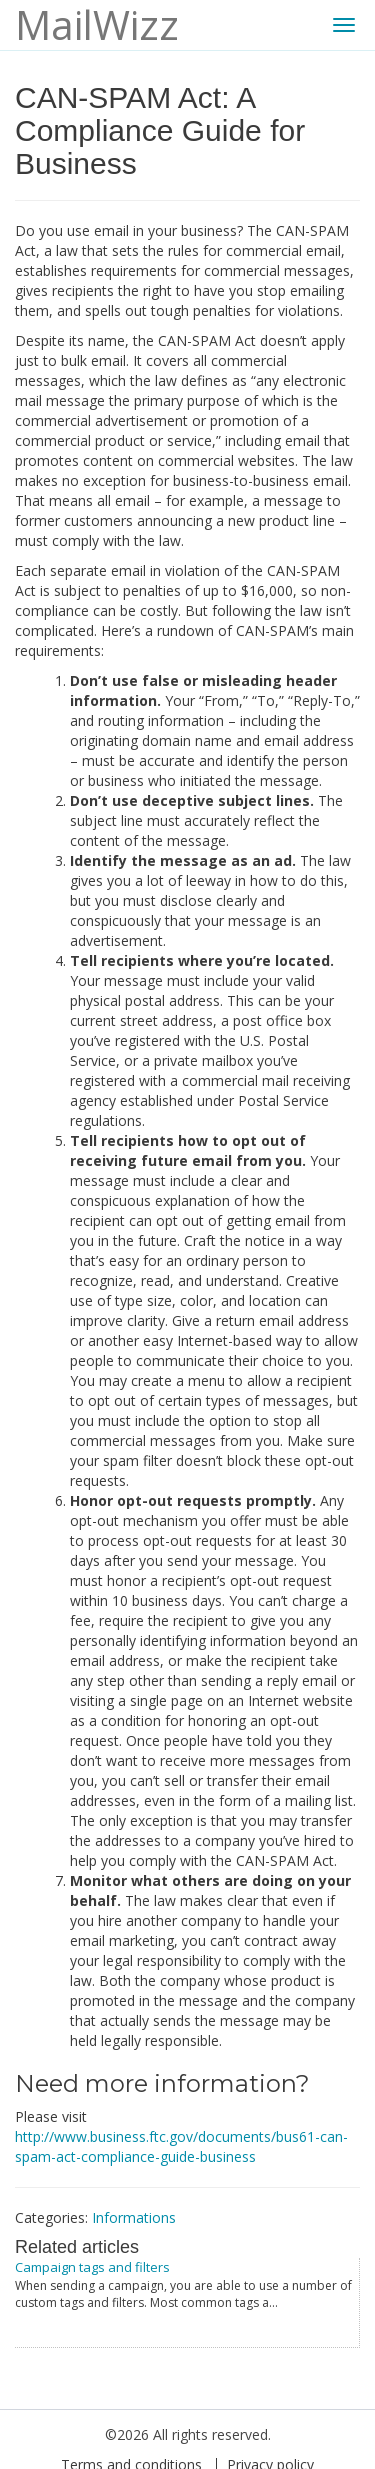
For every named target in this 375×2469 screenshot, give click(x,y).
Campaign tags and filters (92, 2267)
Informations (134, 2217)
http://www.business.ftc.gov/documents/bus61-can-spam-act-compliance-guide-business (181, 2146)
